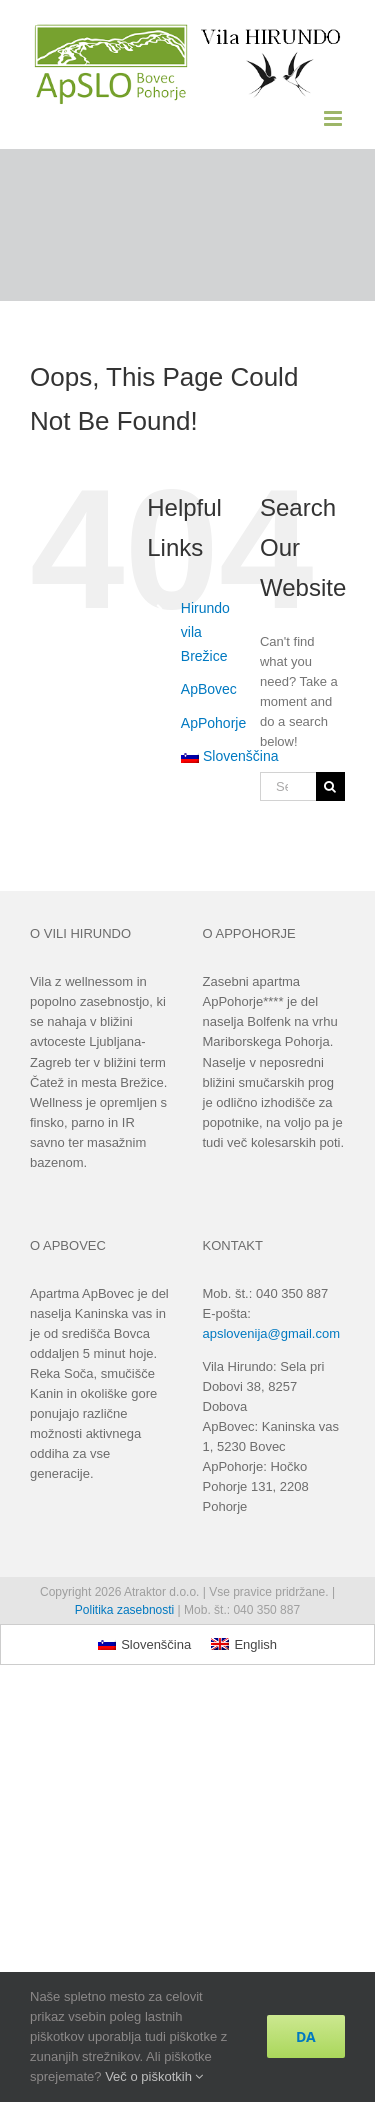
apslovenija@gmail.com (271, 1333)
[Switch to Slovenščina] (144, 1644)
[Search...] (288, 786)
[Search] (330, 786)
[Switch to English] (244, 1644)
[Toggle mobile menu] (334, 118)
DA (306, 2036)
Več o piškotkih (154, 2076)
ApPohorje (213, 723)
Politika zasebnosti (124, 1610)
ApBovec (209, 689)
